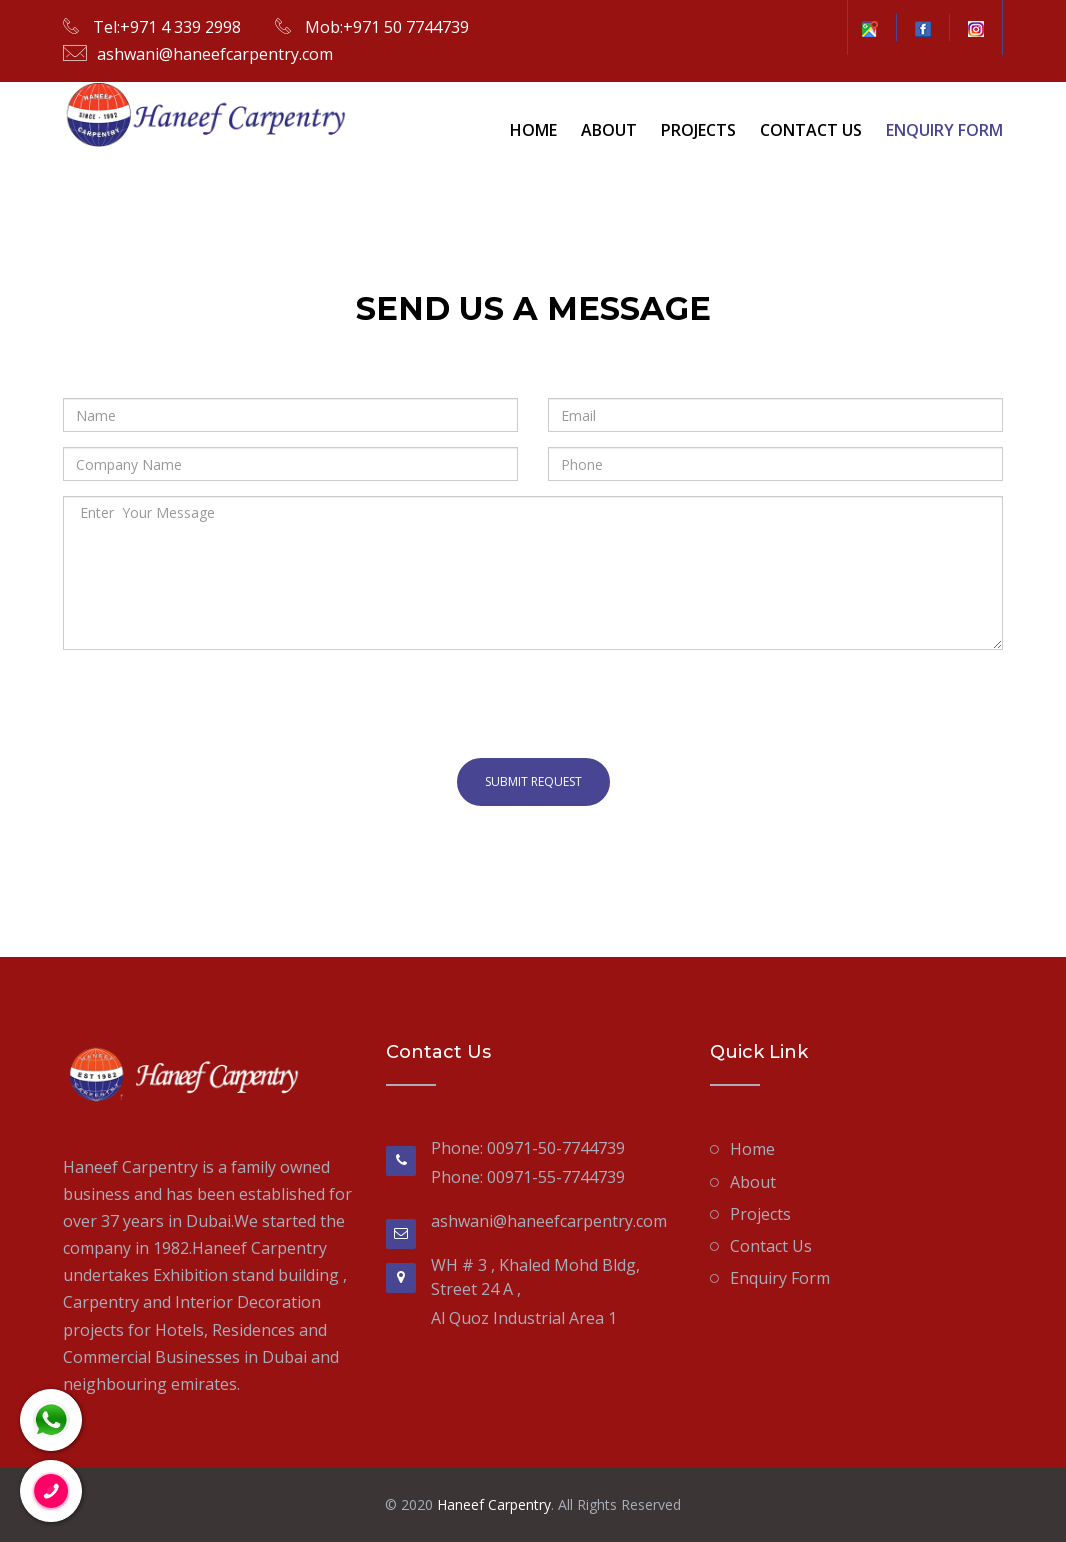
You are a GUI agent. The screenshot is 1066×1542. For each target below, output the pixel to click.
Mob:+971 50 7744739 (385, 27)
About (609, 130)
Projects (698, 130)
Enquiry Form (944, 130)
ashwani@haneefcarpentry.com (215, 54)
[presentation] (215, 704)
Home (533, 130)
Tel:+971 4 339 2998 (165, 27)
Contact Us (811, 130)
